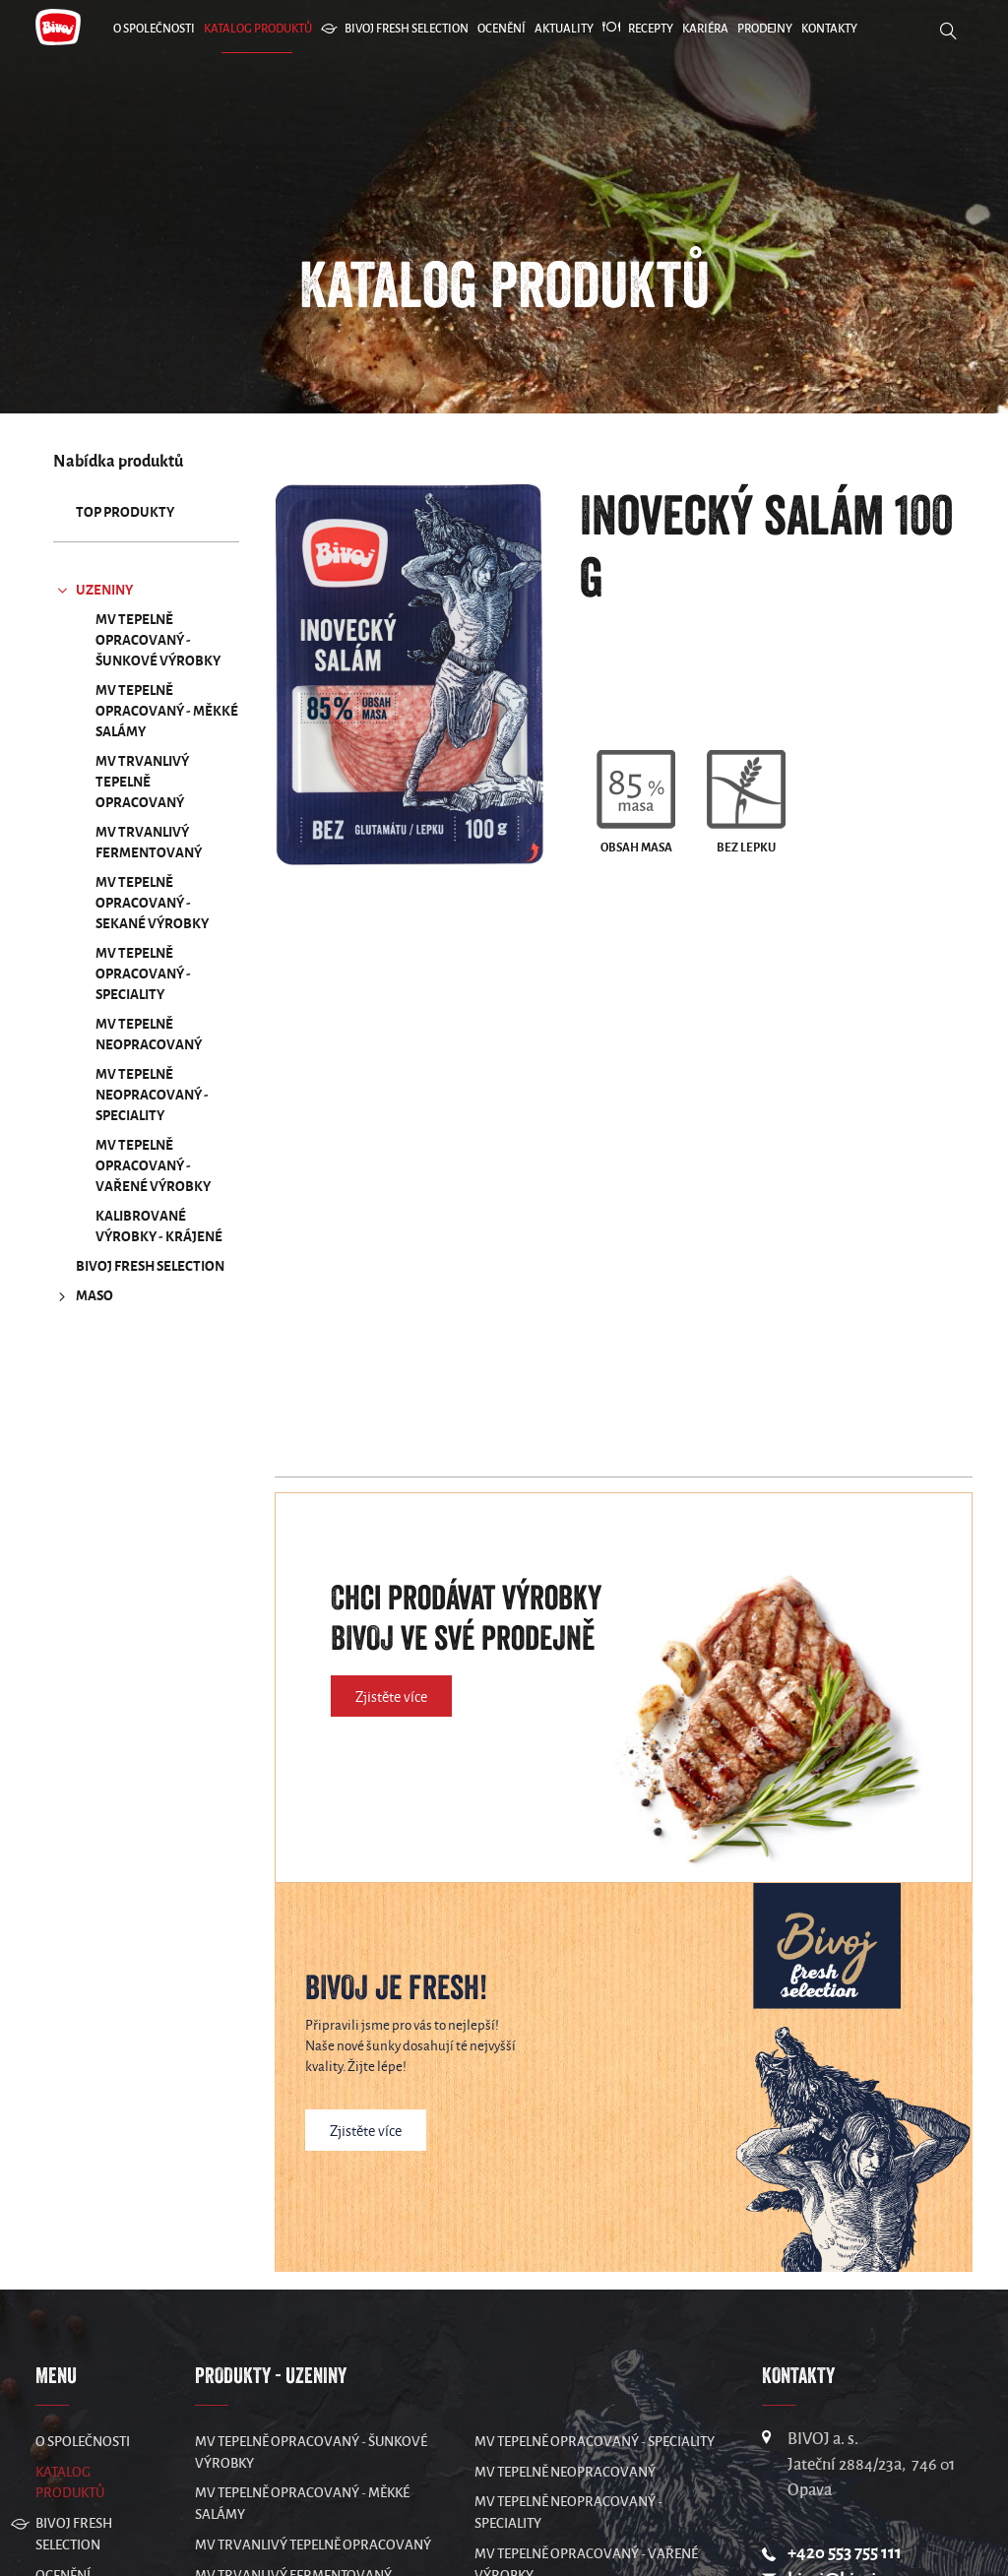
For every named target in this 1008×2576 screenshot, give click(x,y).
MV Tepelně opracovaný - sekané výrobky (152, 903)
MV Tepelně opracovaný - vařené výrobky (153, 1166)
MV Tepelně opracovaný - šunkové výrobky (157, 640)
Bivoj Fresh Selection (150, 1266)
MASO (83, 1296)
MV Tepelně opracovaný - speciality (143, 974)
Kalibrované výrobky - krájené (158, 1226)
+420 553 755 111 (845, 2553)
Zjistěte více (391, 1697)
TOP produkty (125, 512)
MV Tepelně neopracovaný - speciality (152, 1095)
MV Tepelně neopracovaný (148, 1034)
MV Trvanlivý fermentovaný (148, 842)
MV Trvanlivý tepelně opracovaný (142, 782)
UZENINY (93, 590)
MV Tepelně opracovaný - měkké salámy (166, 711)
